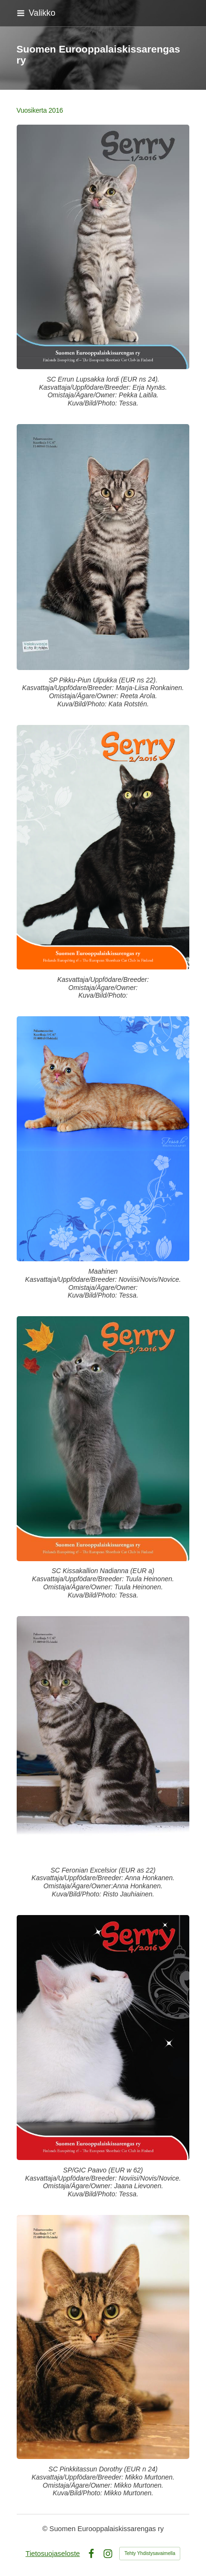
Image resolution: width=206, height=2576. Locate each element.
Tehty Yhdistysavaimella (149, 2553)
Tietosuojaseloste (53, 2553)
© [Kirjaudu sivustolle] (46, 2529)
